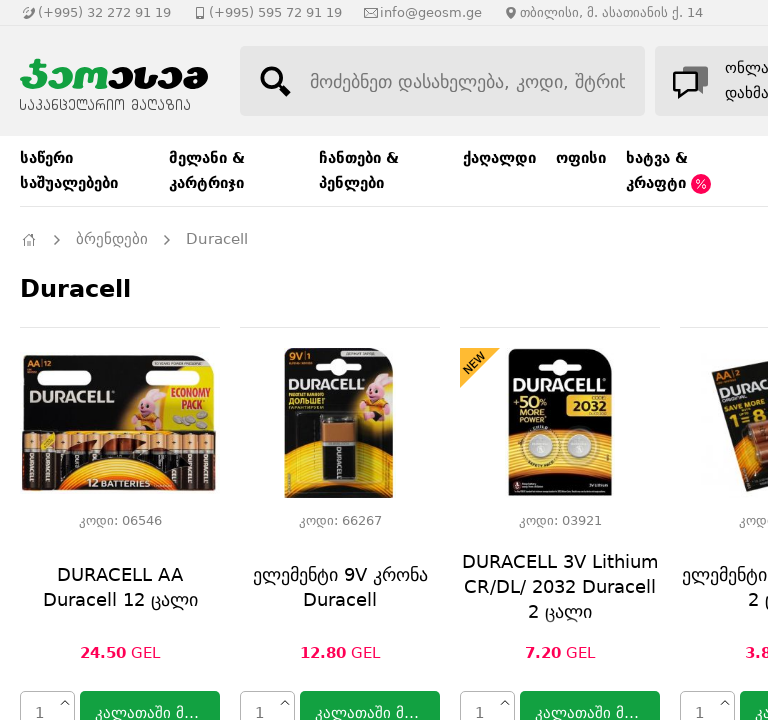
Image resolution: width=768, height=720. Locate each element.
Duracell (217, 239)
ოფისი (581, 158)
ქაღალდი (499, 158)
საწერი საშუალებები (69, 170)
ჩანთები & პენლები (359, 170)
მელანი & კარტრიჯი (207, 170)
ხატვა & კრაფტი (668, 171)
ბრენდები (112, 239)
